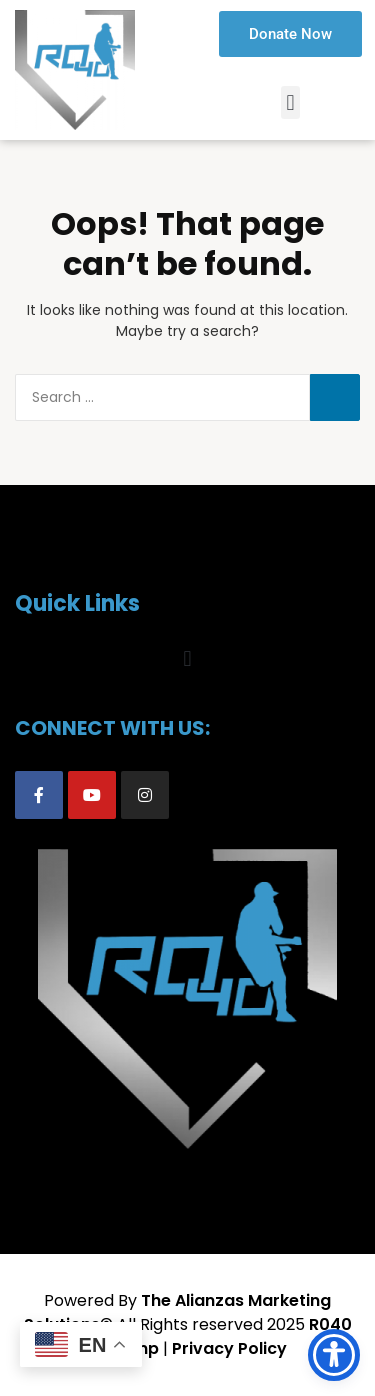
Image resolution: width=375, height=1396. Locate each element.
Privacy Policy (229, 1348)
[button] (290, 102)
